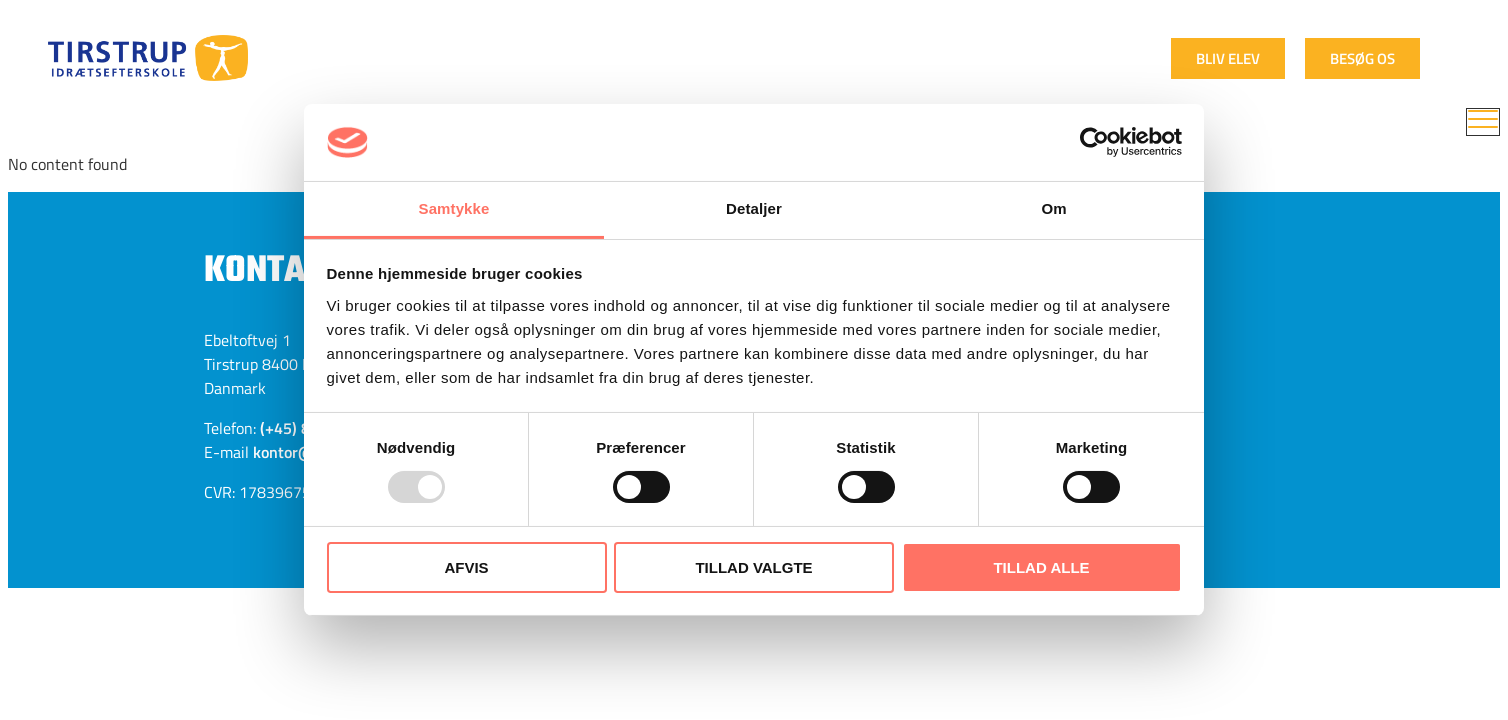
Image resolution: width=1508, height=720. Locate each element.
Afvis (466, 567)
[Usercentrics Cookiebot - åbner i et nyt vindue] (1094, 142)
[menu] (1483, 122)
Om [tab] (1053, 208)
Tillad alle (1041, 567)
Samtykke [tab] (454, 208)
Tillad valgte (753, 567)
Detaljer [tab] (754, 208)
